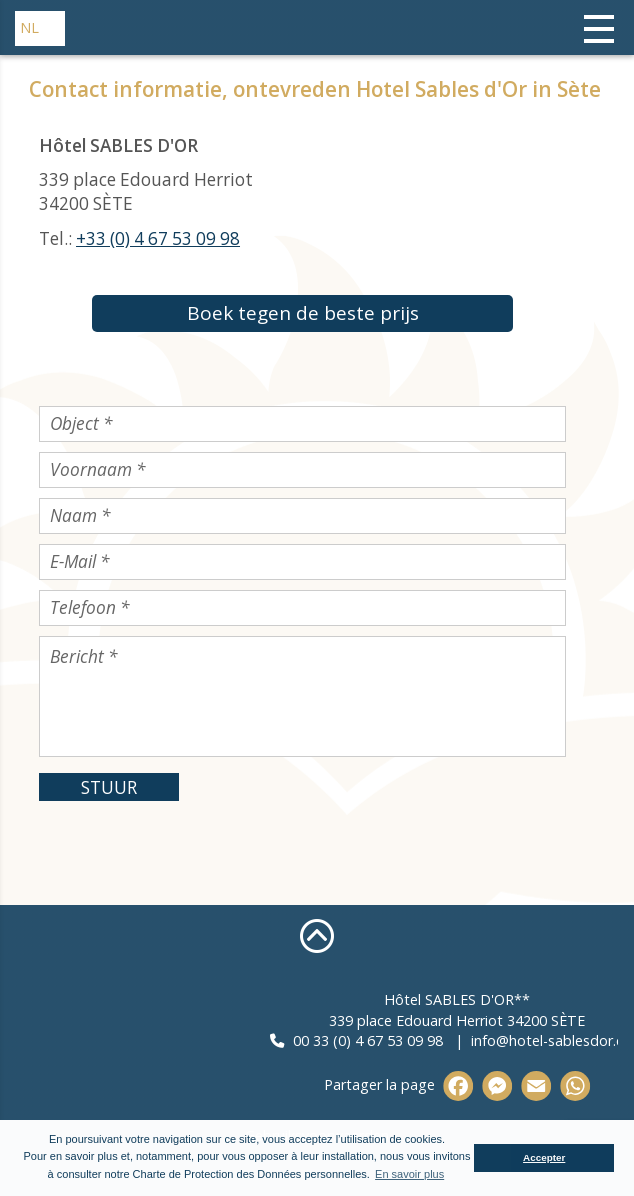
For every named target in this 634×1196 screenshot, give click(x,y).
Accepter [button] (544, 1157)
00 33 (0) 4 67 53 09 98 (471, 1040)
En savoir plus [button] (409, 1174)
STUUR (109, 787)
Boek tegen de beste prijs (303, 313)
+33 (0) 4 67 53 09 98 (158, 238)
